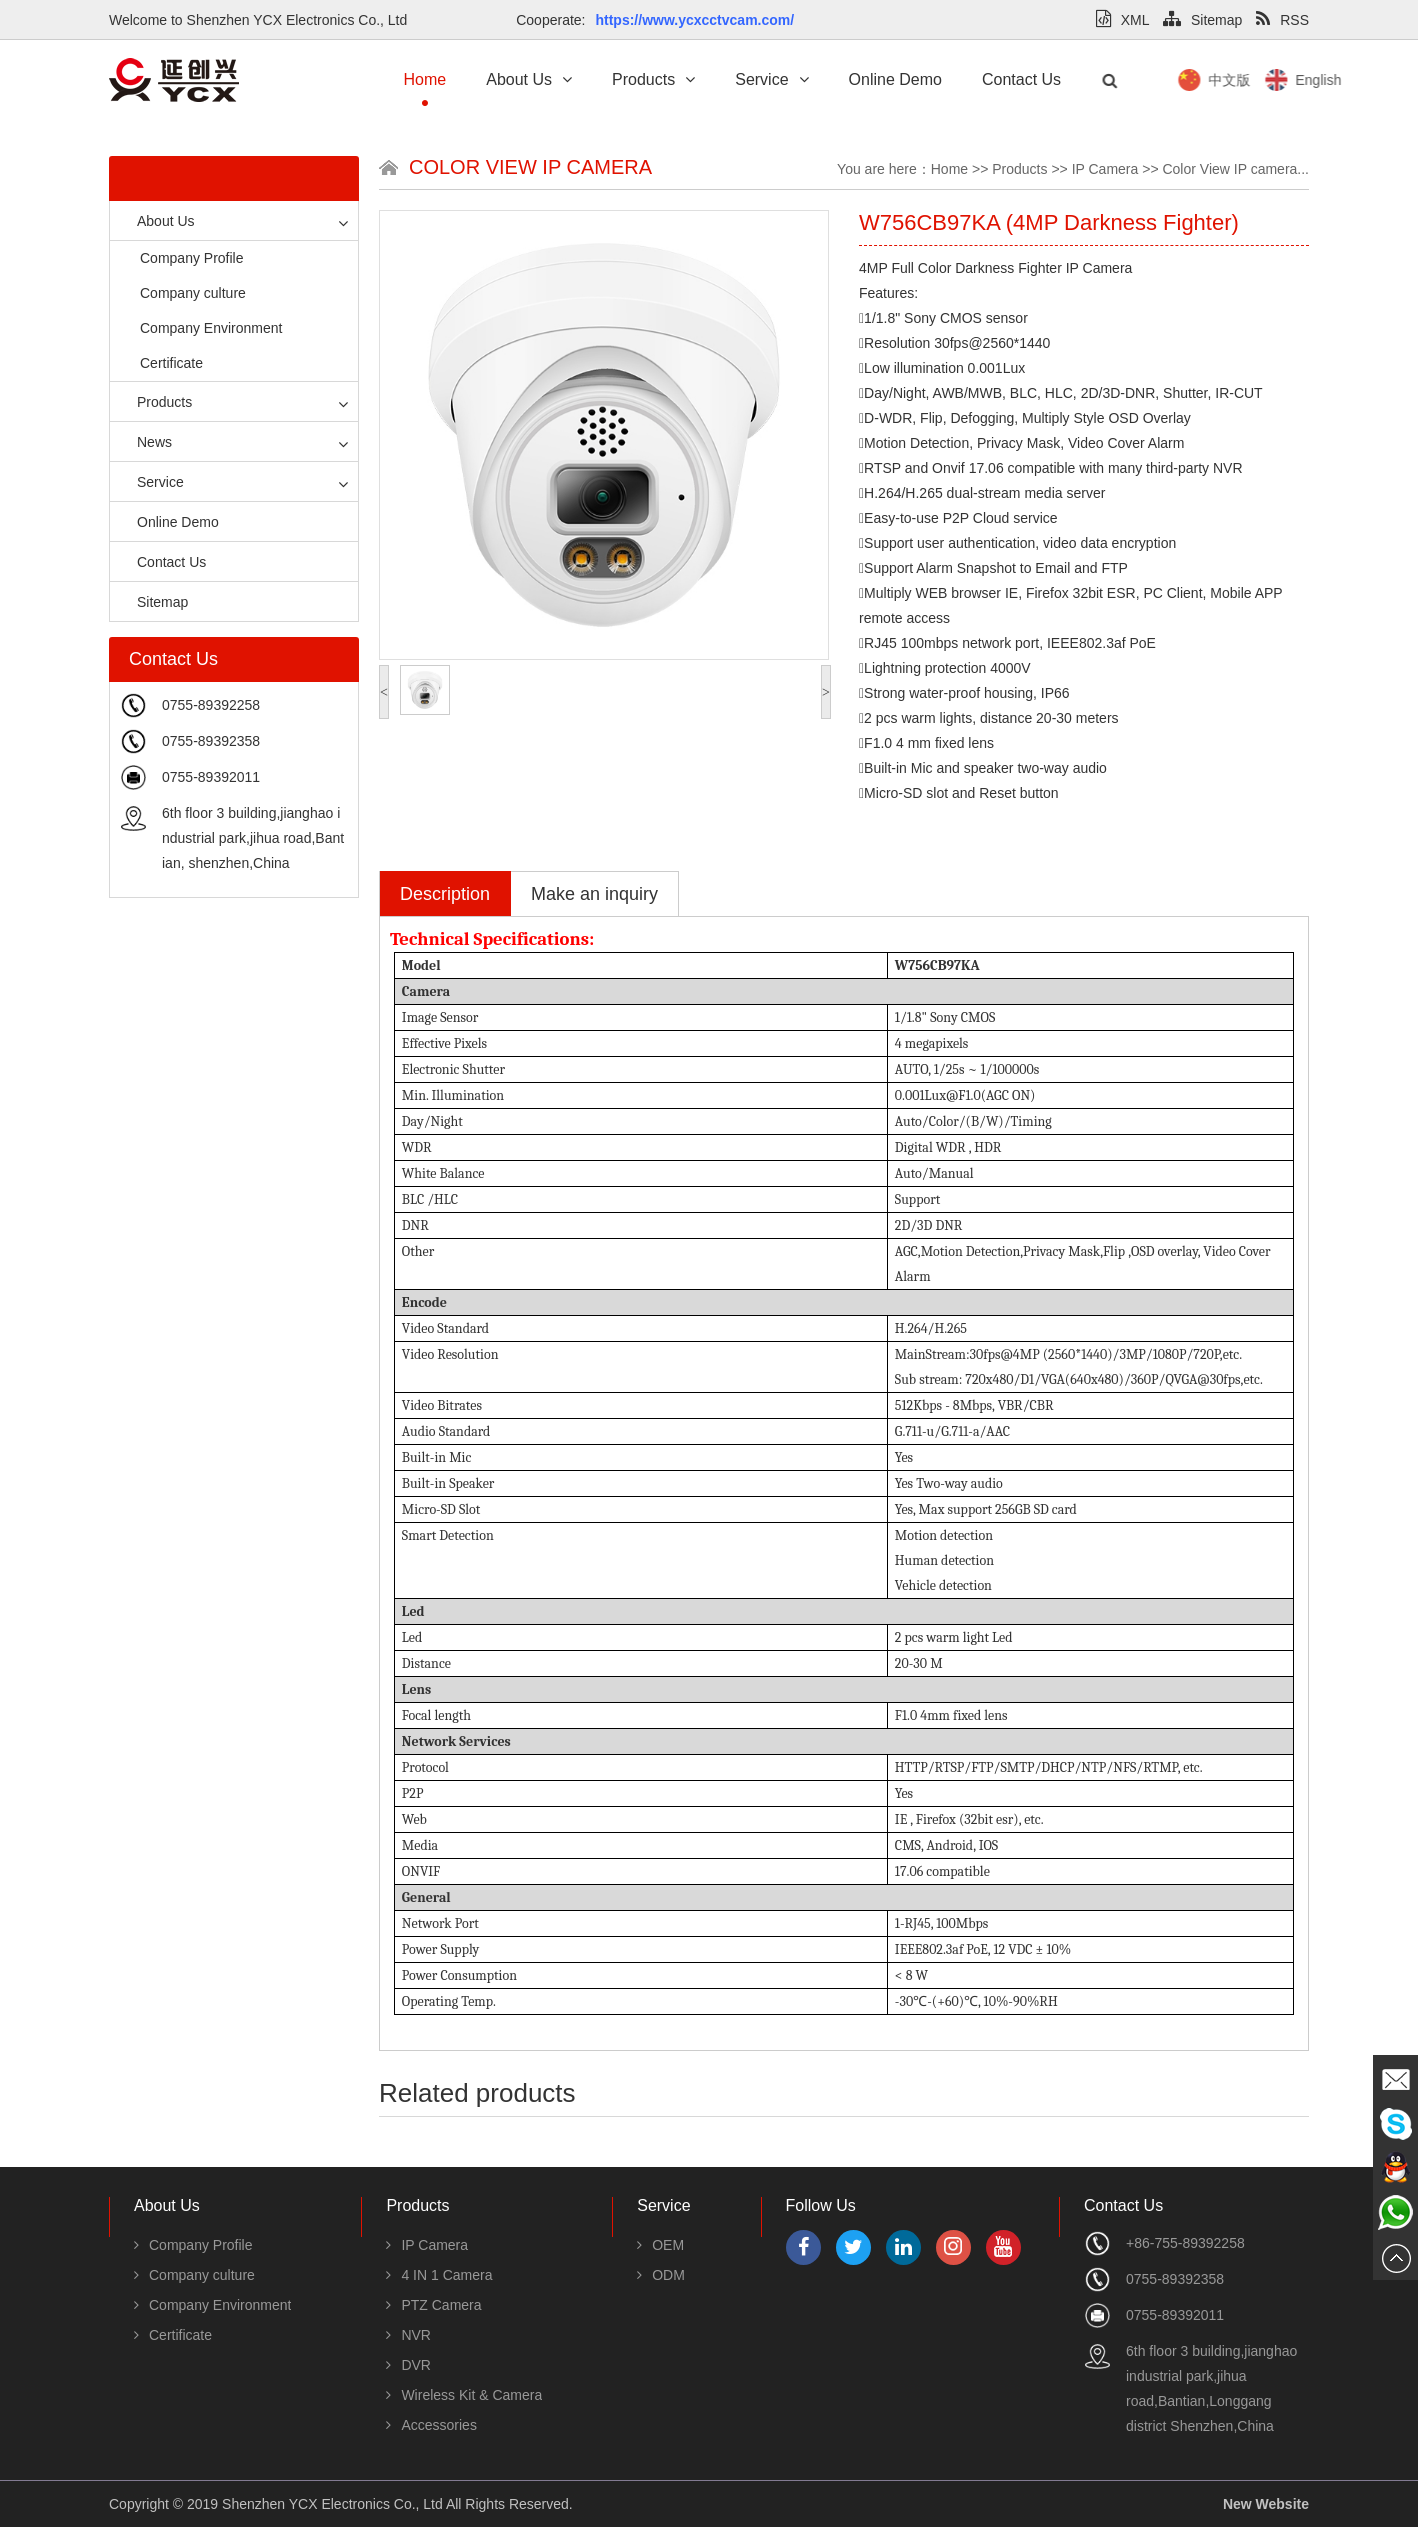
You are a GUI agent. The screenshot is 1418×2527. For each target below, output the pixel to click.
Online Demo (895, 79)
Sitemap (1202, 20)
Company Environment (211, 328)
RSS (1282, 20)
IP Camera (1105, 169)
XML (1122, 20)
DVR (408, 2365)
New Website (1266, 2504)
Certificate (171, 363)
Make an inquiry (594, 894)
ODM (661, 2275)
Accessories (431, 2425)
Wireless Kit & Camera (464, 2395)
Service (771, 79)
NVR (408, 2335)
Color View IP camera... (1235, 169)
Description (445, 894)
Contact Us (1021, 79)
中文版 (1309, 80)
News (146, 442)
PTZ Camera (433, 2305)
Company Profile (192, 258)
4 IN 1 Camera (439, 2275)
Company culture (193, 293)
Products (653, 79)
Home (425, 79)
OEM (660, 2245)
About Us (529, 79)
